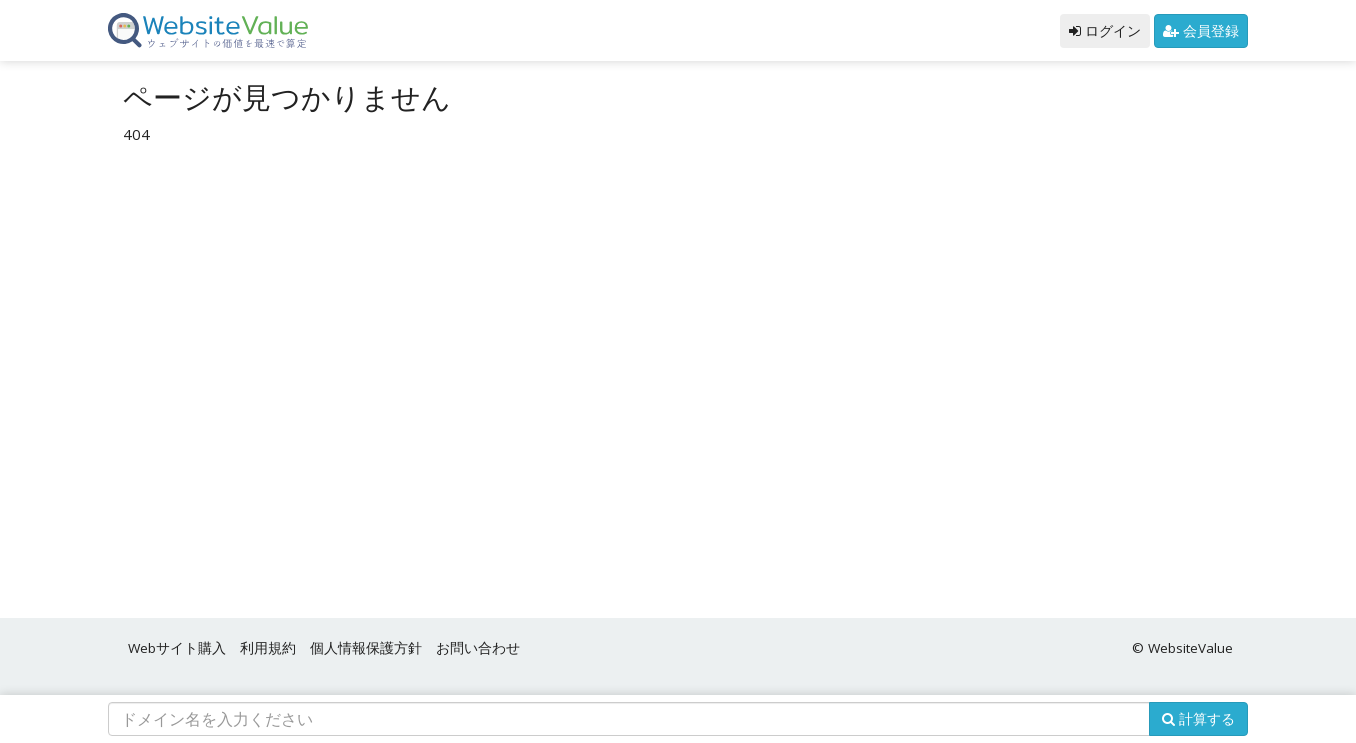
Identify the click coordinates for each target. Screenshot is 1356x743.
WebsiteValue (1190, 648)
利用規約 (268, 648)
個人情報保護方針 (366, 648)
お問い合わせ (478, 648)
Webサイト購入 (177, 648)
